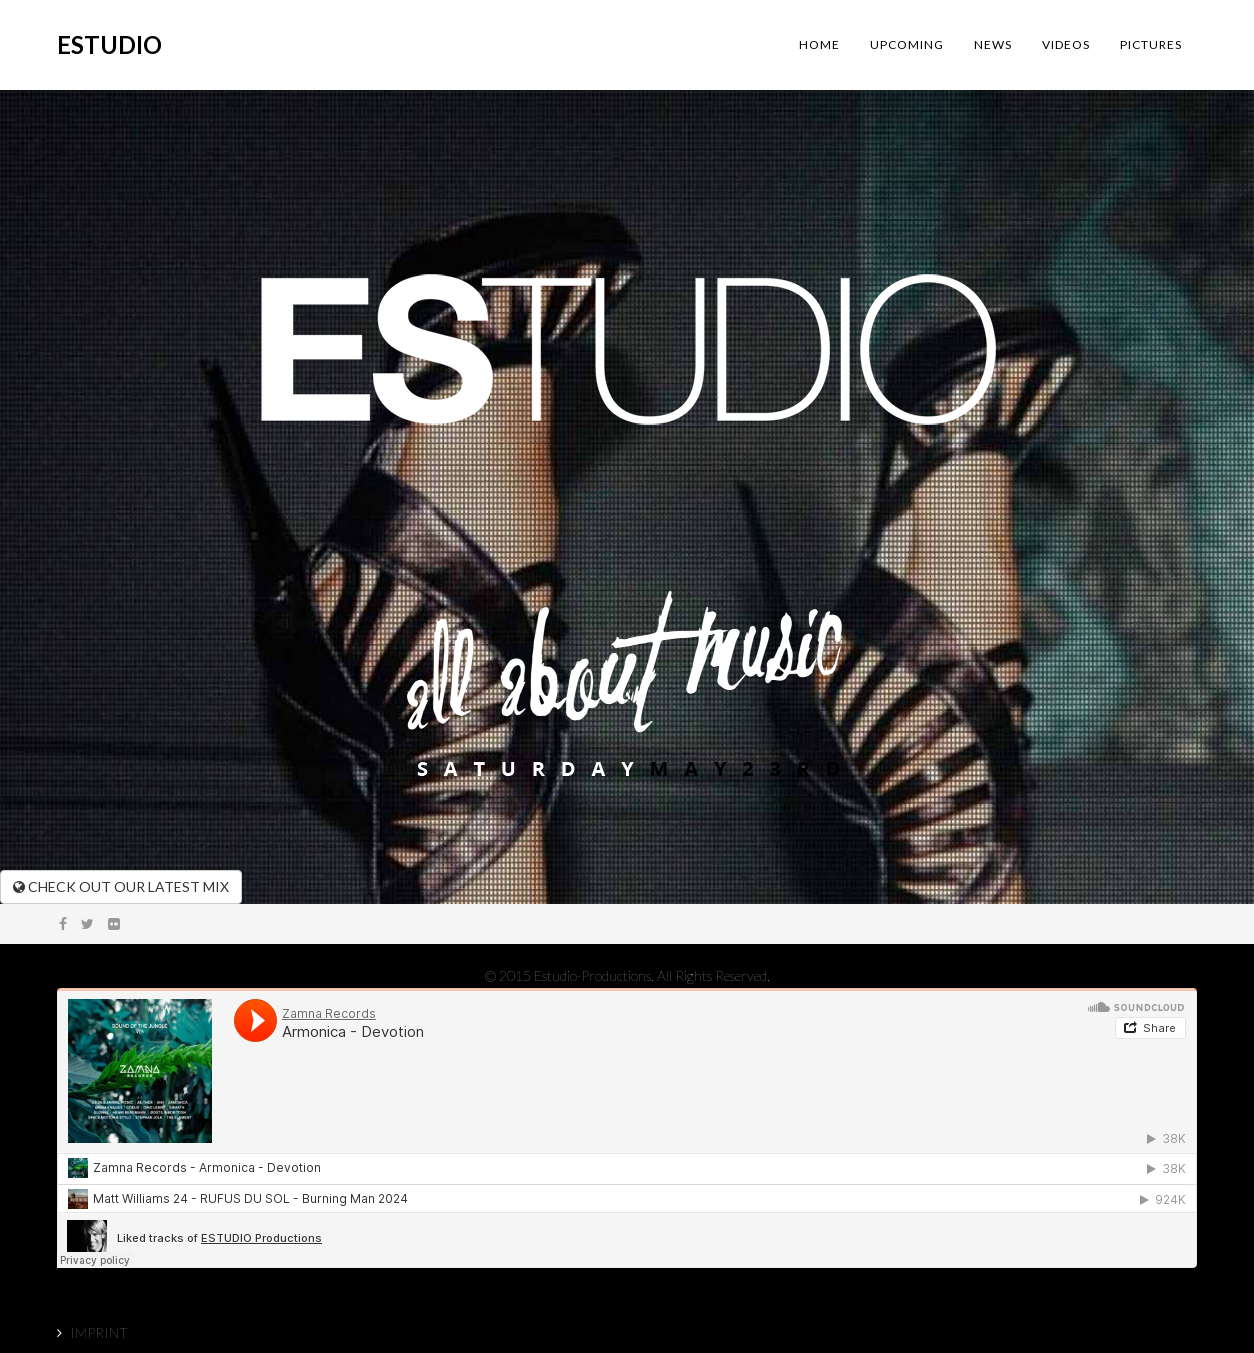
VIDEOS (1066, 44)
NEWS (993, 44)
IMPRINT (99, 1332)
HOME (819, 44)
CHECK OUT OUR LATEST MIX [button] (121, 886)
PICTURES (1151, 44)
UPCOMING (907, 44)
